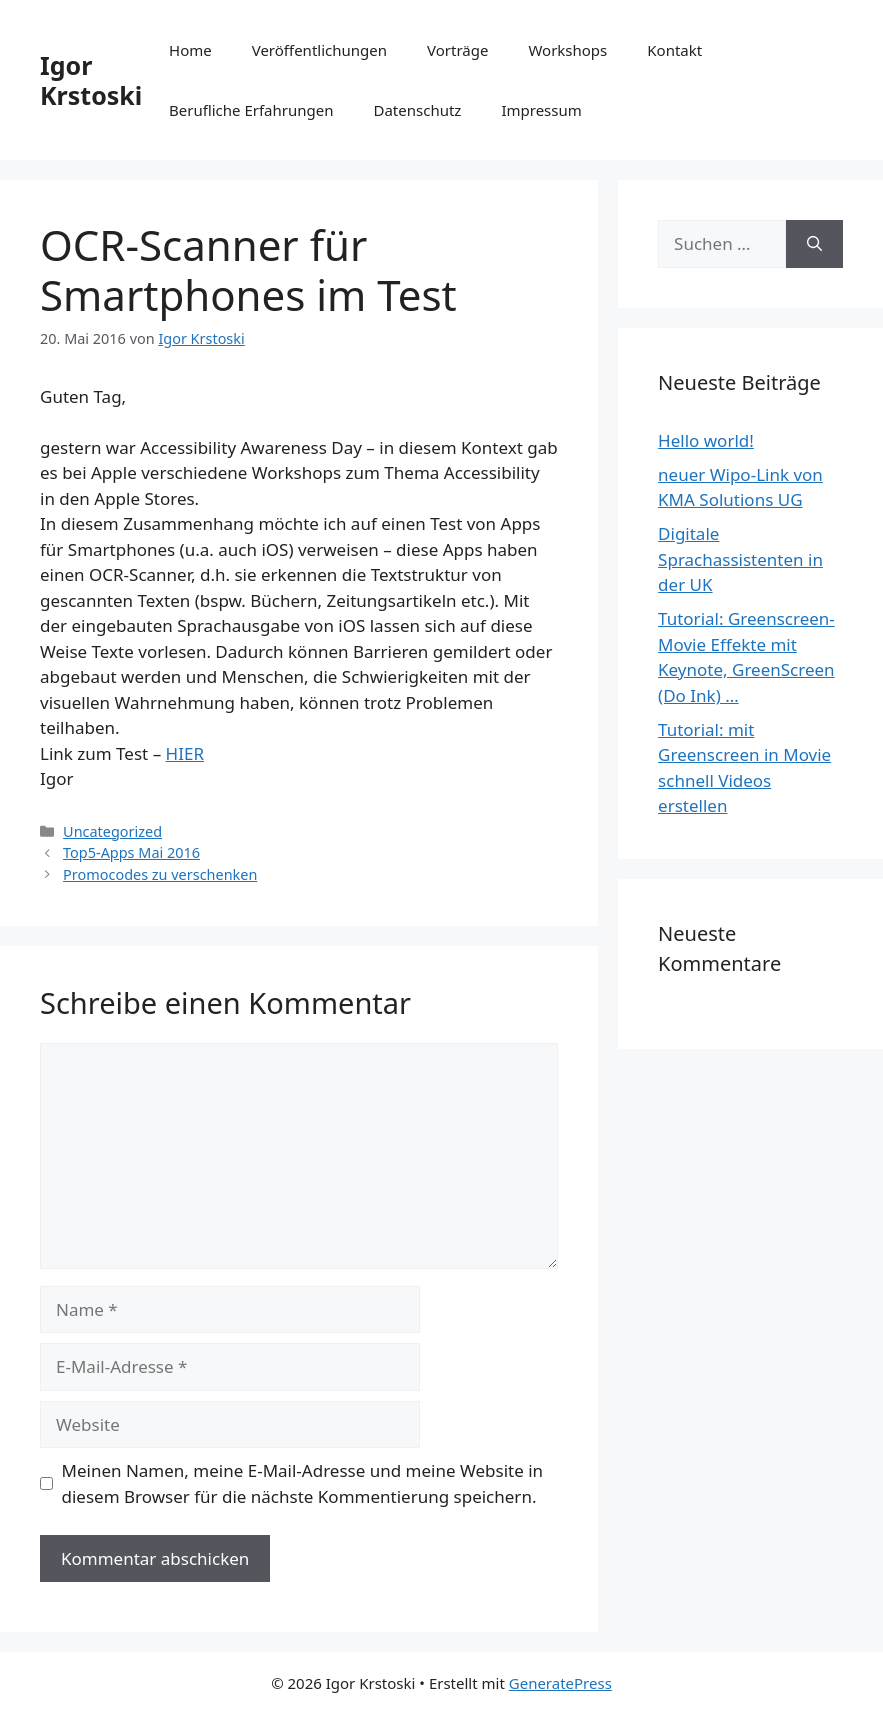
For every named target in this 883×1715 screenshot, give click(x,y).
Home (190, 50)
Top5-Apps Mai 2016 (131, 852)
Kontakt (674, 50)
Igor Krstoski (91, 80)
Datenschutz (418, 110)
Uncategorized (112, 831)
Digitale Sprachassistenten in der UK (740, 559)
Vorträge (457, 50)
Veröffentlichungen (319, 50)
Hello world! (706, 440)
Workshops (567, 50)
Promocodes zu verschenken (160, 874)
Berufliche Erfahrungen (251, 110)
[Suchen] (814, 244)
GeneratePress (560, 1683)
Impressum (541, 110)
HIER (185, 753)
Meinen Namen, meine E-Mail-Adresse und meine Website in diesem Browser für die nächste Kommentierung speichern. (303, 1483)
